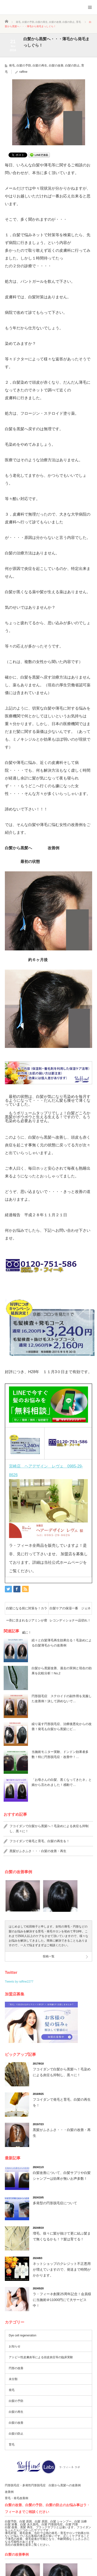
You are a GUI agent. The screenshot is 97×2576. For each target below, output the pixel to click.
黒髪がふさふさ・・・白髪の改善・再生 (37, 1851)
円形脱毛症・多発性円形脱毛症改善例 (25, 2488)
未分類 (13, 2379)
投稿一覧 (48, 1956)
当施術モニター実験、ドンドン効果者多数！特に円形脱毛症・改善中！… (60, 1754)
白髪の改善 (56, 65)
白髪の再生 (40, 65)
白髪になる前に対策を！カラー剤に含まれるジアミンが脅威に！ (26, 1610)
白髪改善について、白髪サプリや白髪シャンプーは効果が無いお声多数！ (62, 2175)
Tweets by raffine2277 (19, 1981)
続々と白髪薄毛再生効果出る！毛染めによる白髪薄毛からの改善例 (62, 1642)
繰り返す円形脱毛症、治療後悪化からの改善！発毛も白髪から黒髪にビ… (62, 1726)
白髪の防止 (72, 65)
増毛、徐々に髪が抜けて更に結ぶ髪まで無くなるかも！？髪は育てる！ (62, 2236)
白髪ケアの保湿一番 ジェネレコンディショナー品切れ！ (70, 1610)
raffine (23, 71)
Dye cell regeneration (22, 2335)
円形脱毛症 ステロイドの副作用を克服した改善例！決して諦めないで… (62, 1698)
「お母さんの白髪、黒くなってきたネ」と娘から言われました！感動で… (62, 1782)
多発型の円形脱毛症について (55, 2203)
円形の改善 (16, 2368)
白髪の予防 (24, 65)
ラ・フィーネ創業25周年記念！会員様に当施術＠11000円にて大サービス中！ (62, 2300)
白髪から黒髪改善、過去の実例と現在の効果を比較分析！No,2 (62, 1670)
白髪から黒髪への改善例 (65, 2485)
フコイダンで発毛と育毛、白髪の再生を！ (39, 1841)
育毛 (12, 2444)
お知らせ (14, 2346)
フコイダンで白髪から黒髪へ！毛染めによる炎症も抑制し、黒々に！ (48, 1828)
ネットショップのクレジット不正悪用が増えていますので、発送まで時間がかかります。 (62, 2269)
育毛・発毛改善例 (16, 2498)
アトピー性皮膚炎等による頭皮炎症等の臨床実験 (41, 2357)
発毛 (12, 65)
